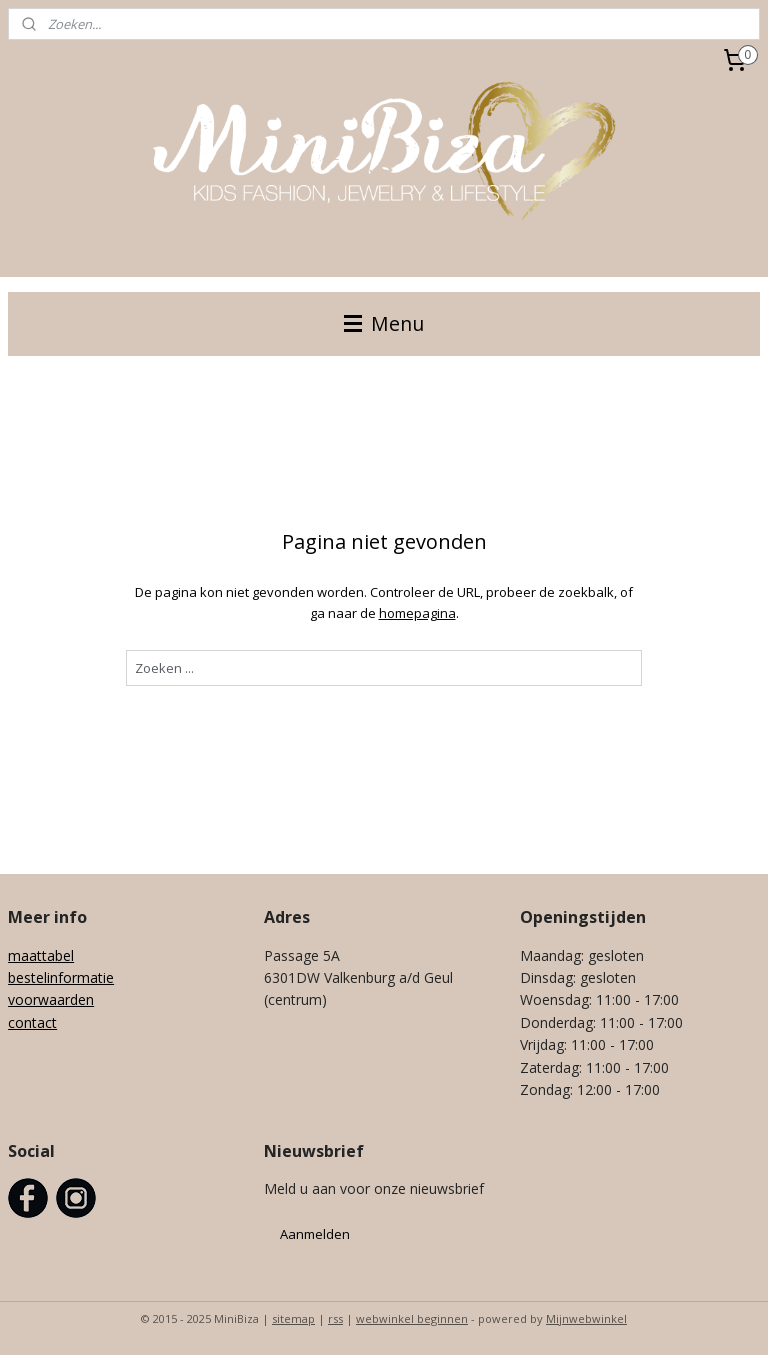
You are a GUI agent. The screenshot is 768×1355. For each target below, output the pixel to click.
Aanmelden (315, 1234)
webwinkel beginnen (412, 1318)
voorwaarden (51, 999)
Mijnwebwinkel (586, 1318)
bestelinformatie (61, 977)
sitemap (293, 1318)
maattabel (41, 955)
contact (32, 1022)
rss (335, 1318)
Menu (384, 323)
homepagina (417, 613)
